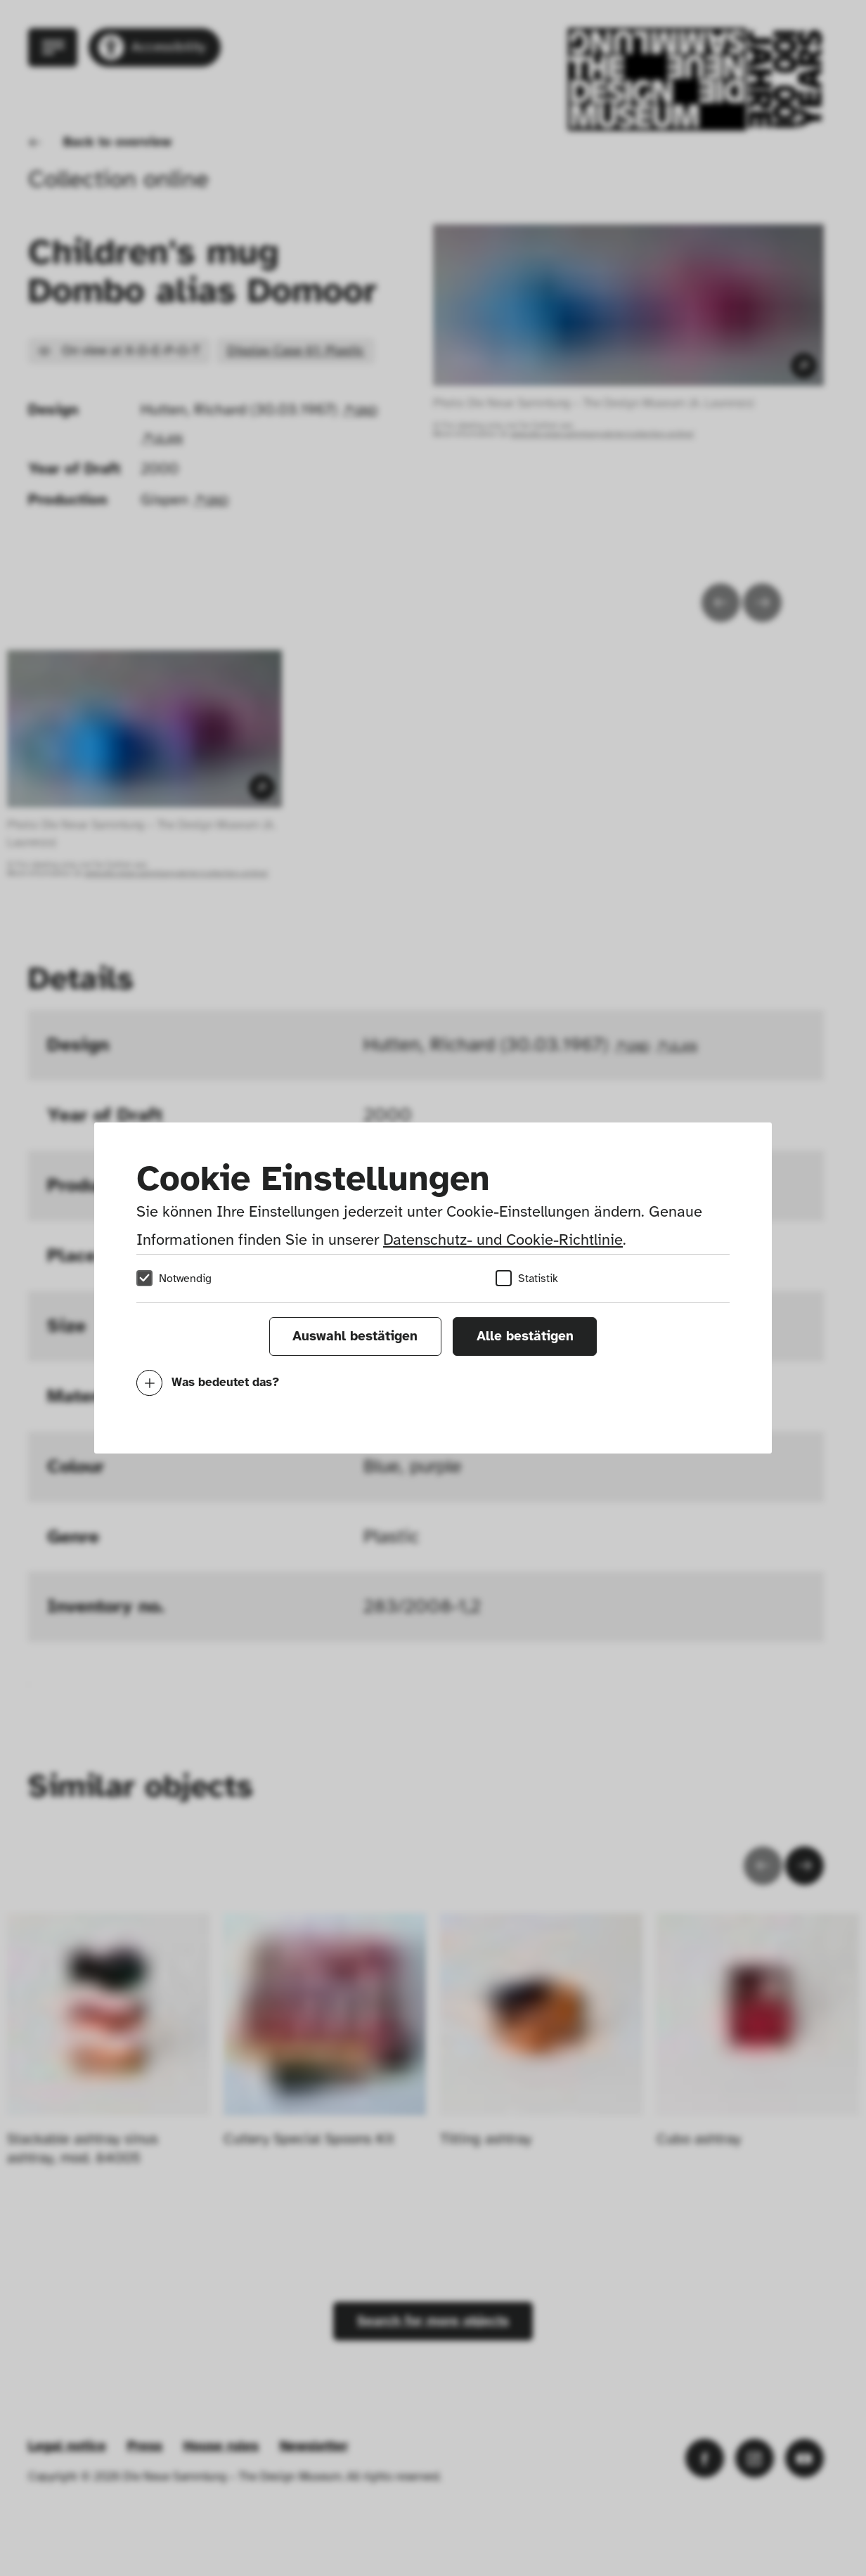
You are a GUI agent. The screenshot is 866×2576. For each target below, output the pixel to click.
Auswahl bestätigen (355, 1336)
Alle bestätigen (525, 1336)
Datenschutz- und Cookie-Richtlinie (503, 1239)
